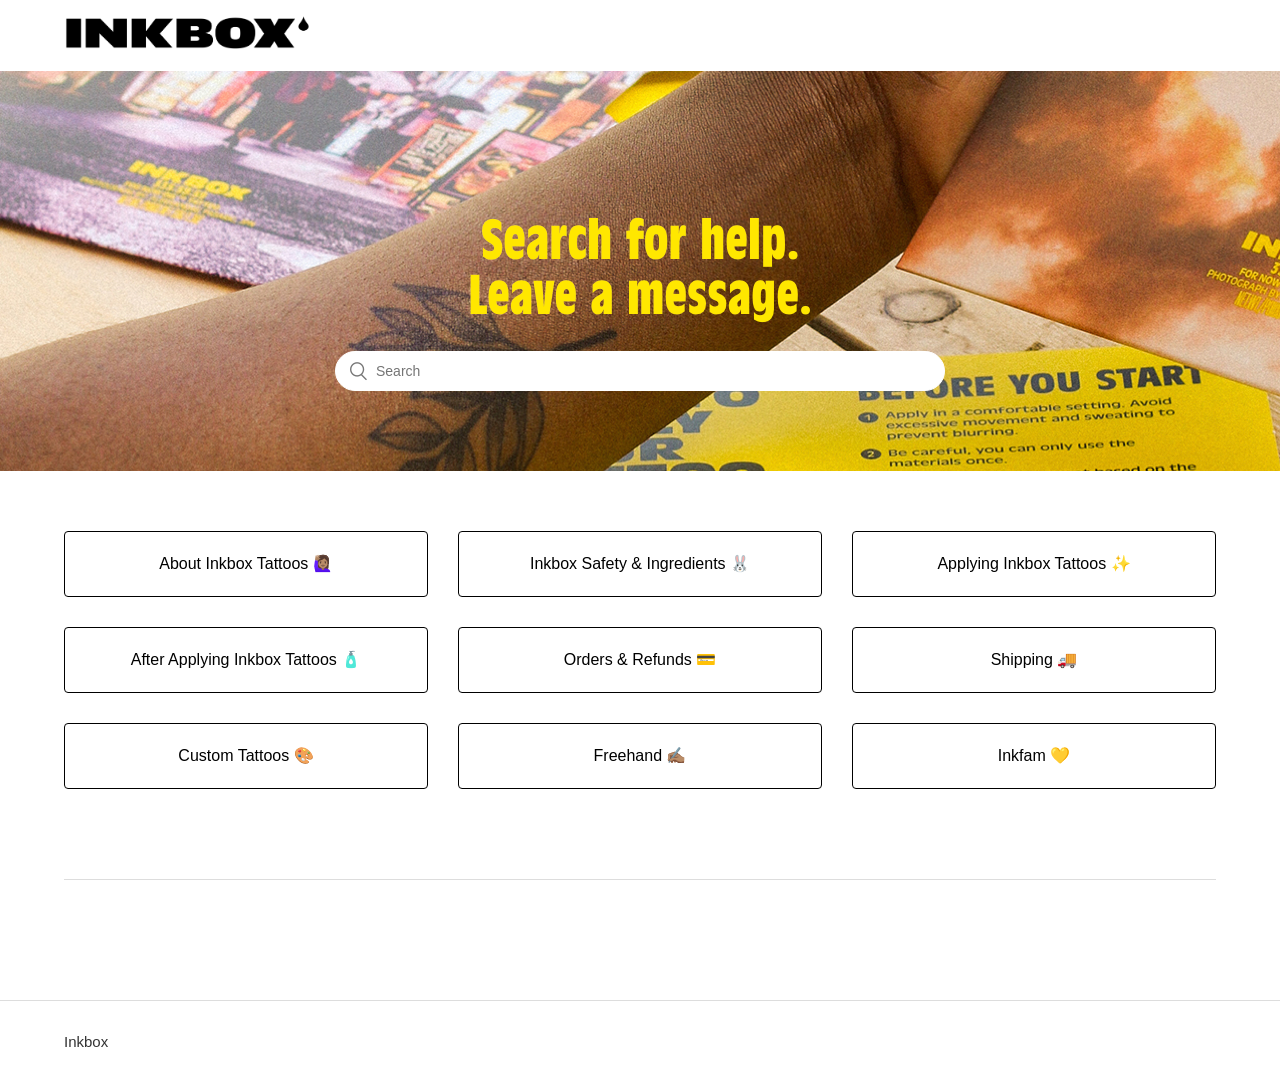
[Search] (640, 371)
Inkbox (86, 1041)
